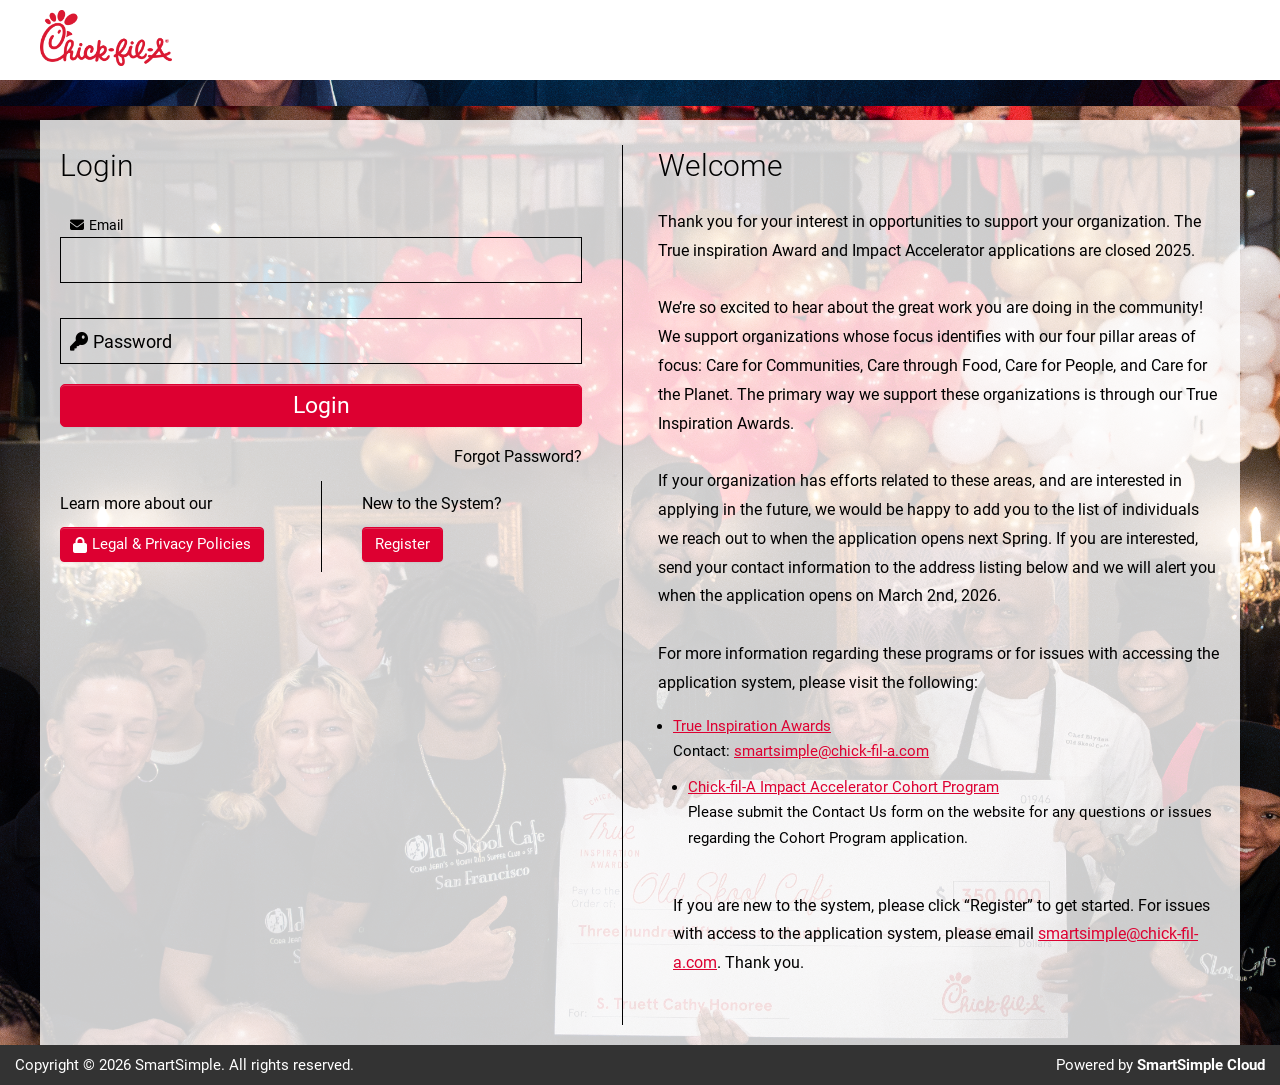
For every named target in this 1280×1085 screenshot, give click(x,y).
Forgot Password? (518, 456)
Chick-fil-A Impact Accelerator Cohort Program (843, 787)
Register (402, 544)
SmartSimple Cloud (1201, 1065)
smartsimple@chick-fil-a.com (831, 751)
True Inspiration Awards (752, 726)
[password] (321, 341)
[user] (321, 260)
